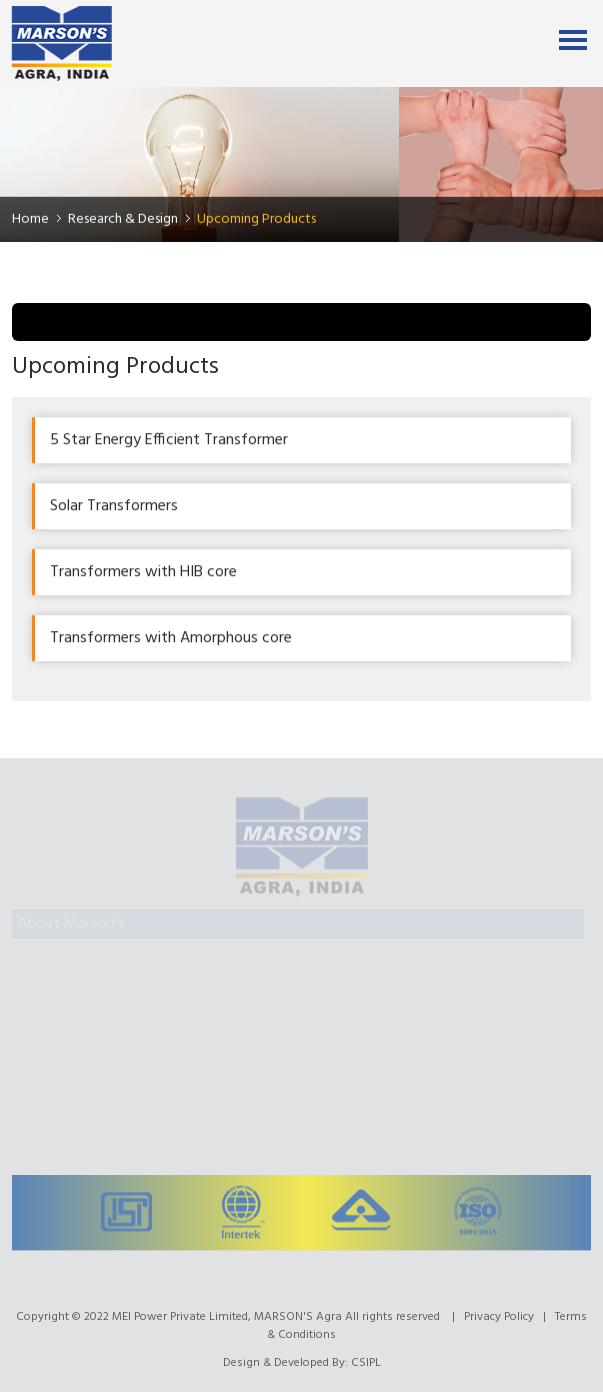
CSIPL (366, 1363)
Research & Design (123, 219)
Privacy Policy (499, 1317)
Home (30, 219)
